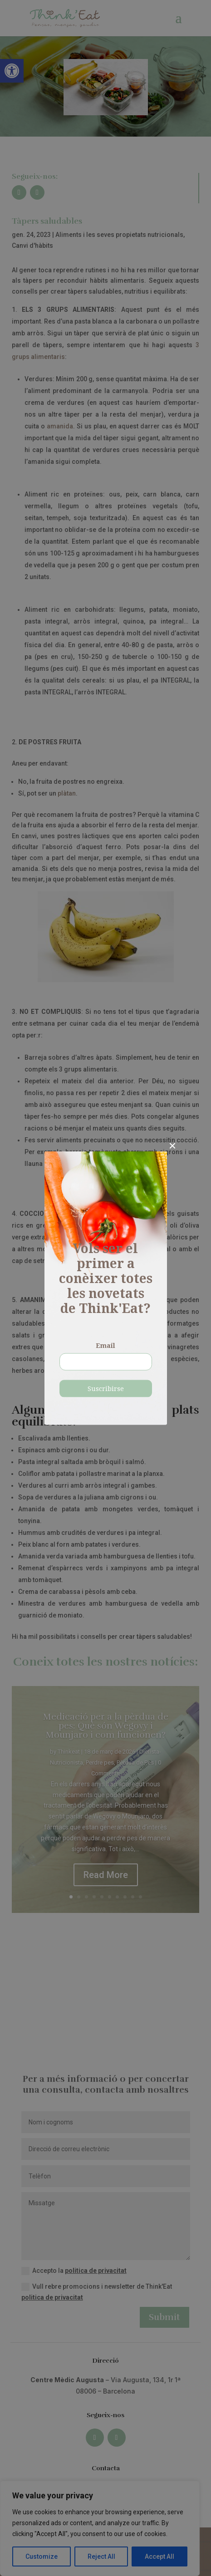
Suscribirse (106, 1388)
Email (105, 1345)
